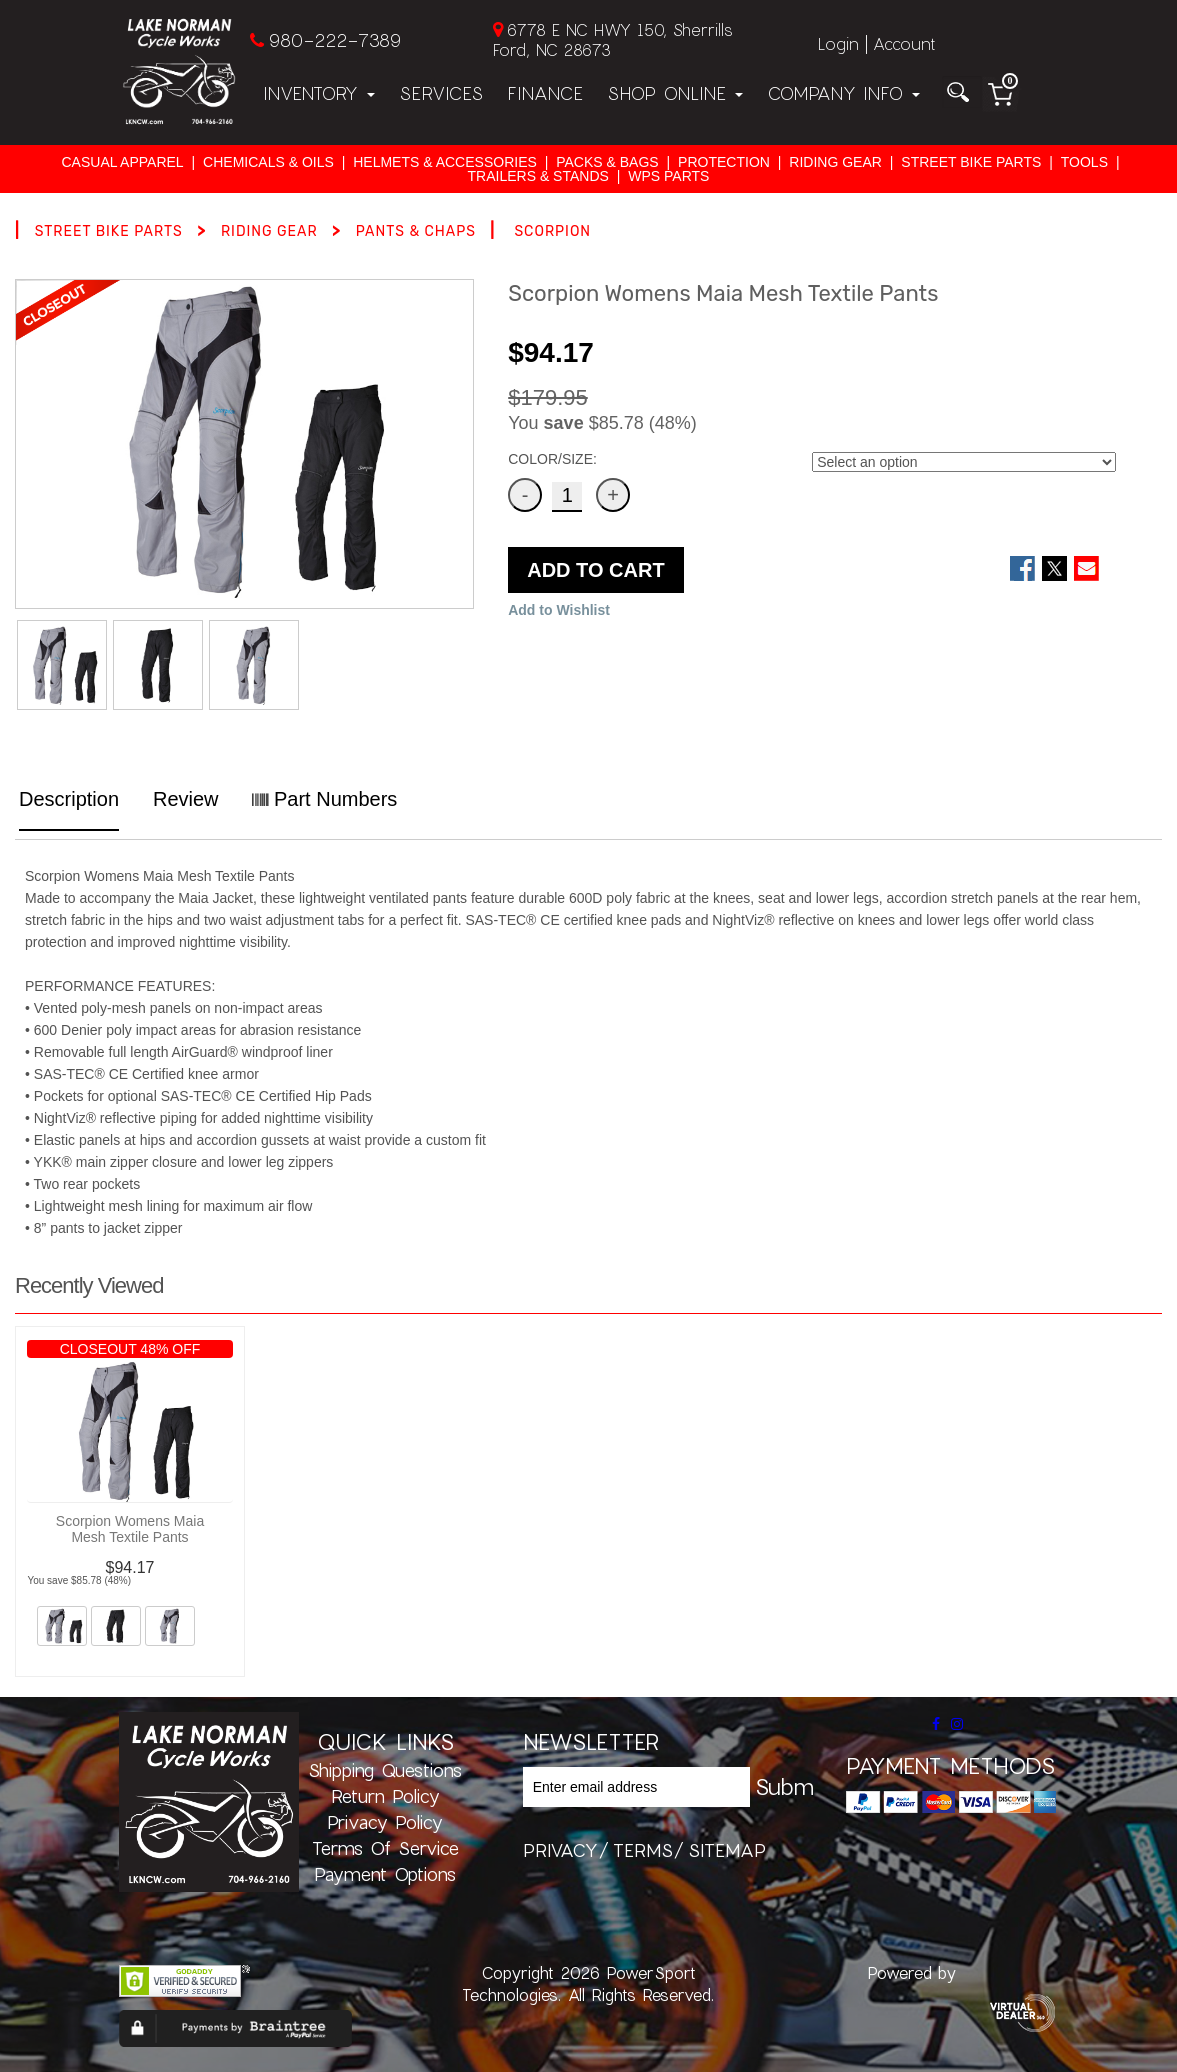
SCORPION (552, 231)
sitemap (727, 1850)
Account (904, 43)
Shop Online (675, 93)
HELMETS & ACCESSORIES (445, 162)
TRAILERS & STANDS (538, 176)
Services (441, 93)
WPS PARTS (668, 176)
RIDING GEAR (835, 162)
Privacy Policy (385, 1822)
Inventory (319, 93)
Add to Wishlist (559, 610)
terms (643, 1850)
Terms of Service (385, 1848)
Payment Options (385, 1874)
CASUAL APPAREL (122, 162)
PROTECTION (724, 162)
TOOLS (1084, 162)
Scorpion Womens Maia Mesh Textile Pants (130, 1529)
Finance (545, 93)
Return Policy (385, 1796)
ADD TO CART (595, 570)
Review (186, 799)
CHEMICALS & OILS (268, 162)
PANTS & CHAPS (416, 231)
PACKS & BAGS (607, 162)
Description (69, 799)
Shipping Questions (385, 1770)
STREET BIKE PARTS (971, 162)
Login (838, 43)
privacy (560, 1850)
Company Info (843, 93)
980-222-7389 (334, 40)
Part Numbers (324, 799)
